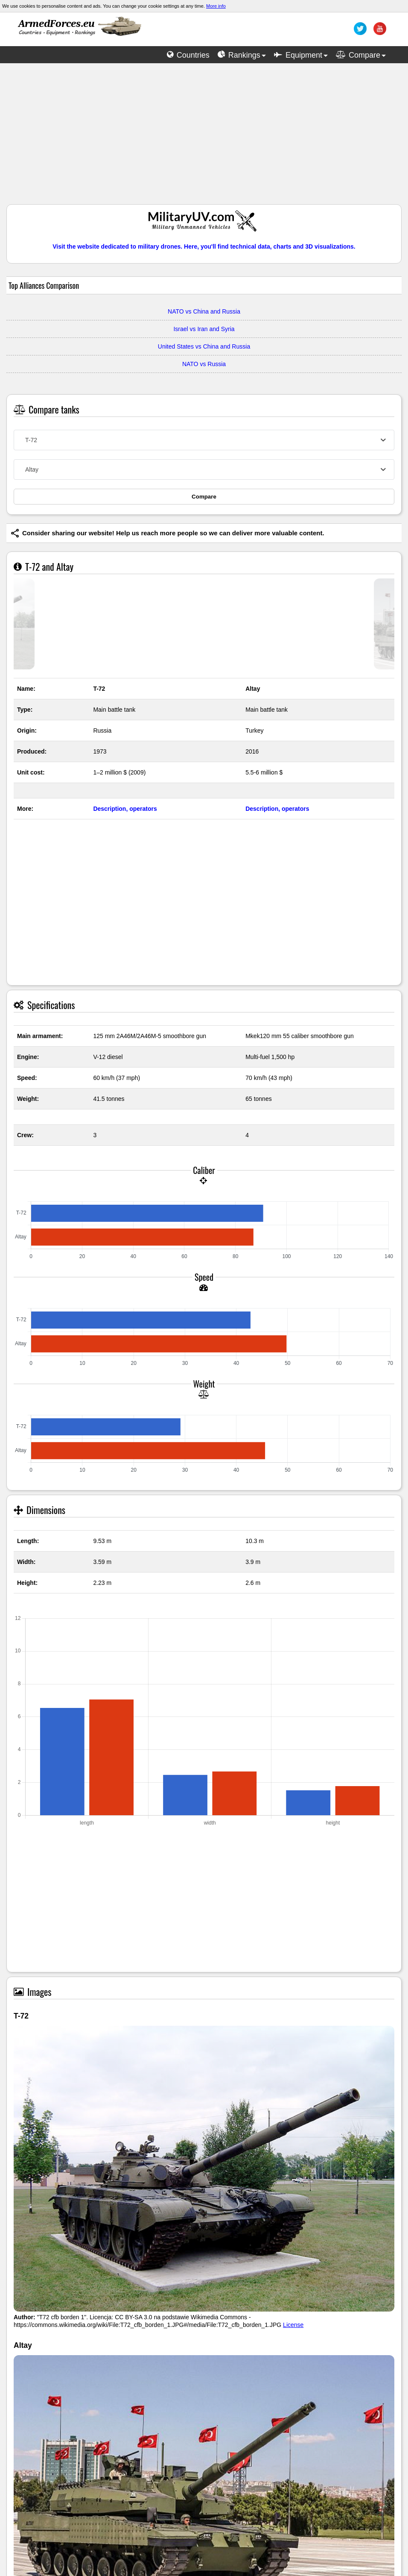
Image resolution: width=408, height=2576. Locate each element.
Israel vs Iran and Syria (203, 329)
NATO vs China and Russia (204, 311)
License (293, 2324)
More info (216, 6)
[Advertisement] (204, 138)
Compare (204, 496)
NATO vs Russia (204, 364)
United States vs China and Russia (204, 346)
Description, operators (125, 808)
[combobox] (204, 440)
